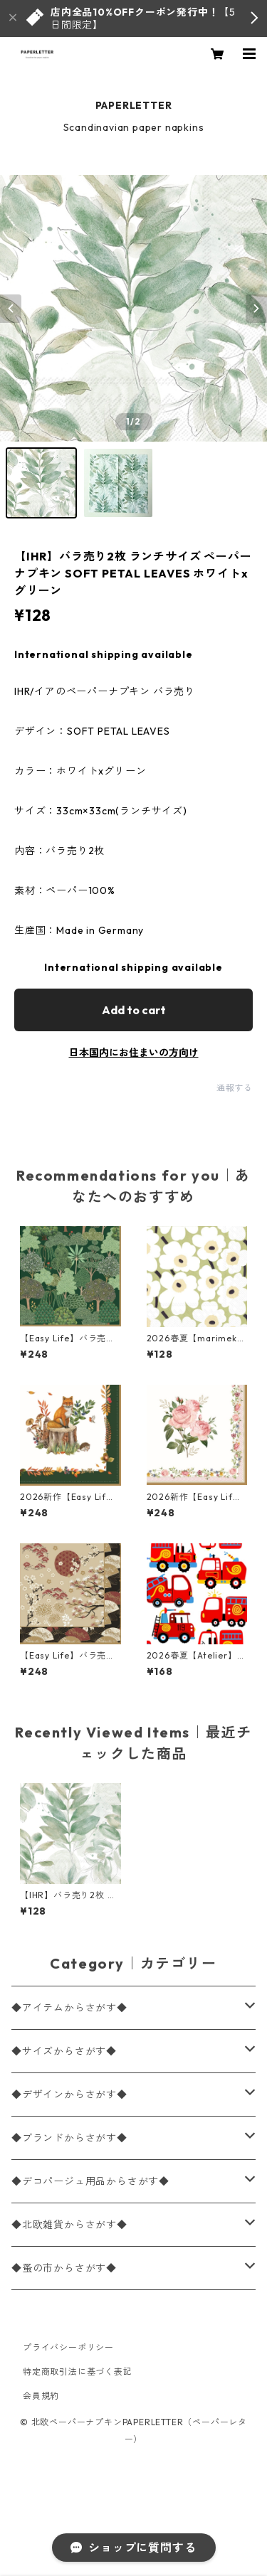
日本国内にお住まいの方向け (134, 1052)
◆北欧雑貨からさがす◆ (69, 2224)
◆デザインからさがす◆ (69, 2094)
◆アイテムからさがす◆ (69, 2007)
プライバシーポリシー (68, 2347)
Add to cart (134, 1010)
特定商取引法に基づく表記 (77, 2371)
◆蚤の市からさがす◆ (64, 2268)
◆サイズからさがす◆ (64, 2051)
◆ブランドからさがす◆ (69, 2137)
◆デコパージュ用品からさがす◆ (90, 2181)
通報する (234, 1087)
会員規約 (41, 2395)
